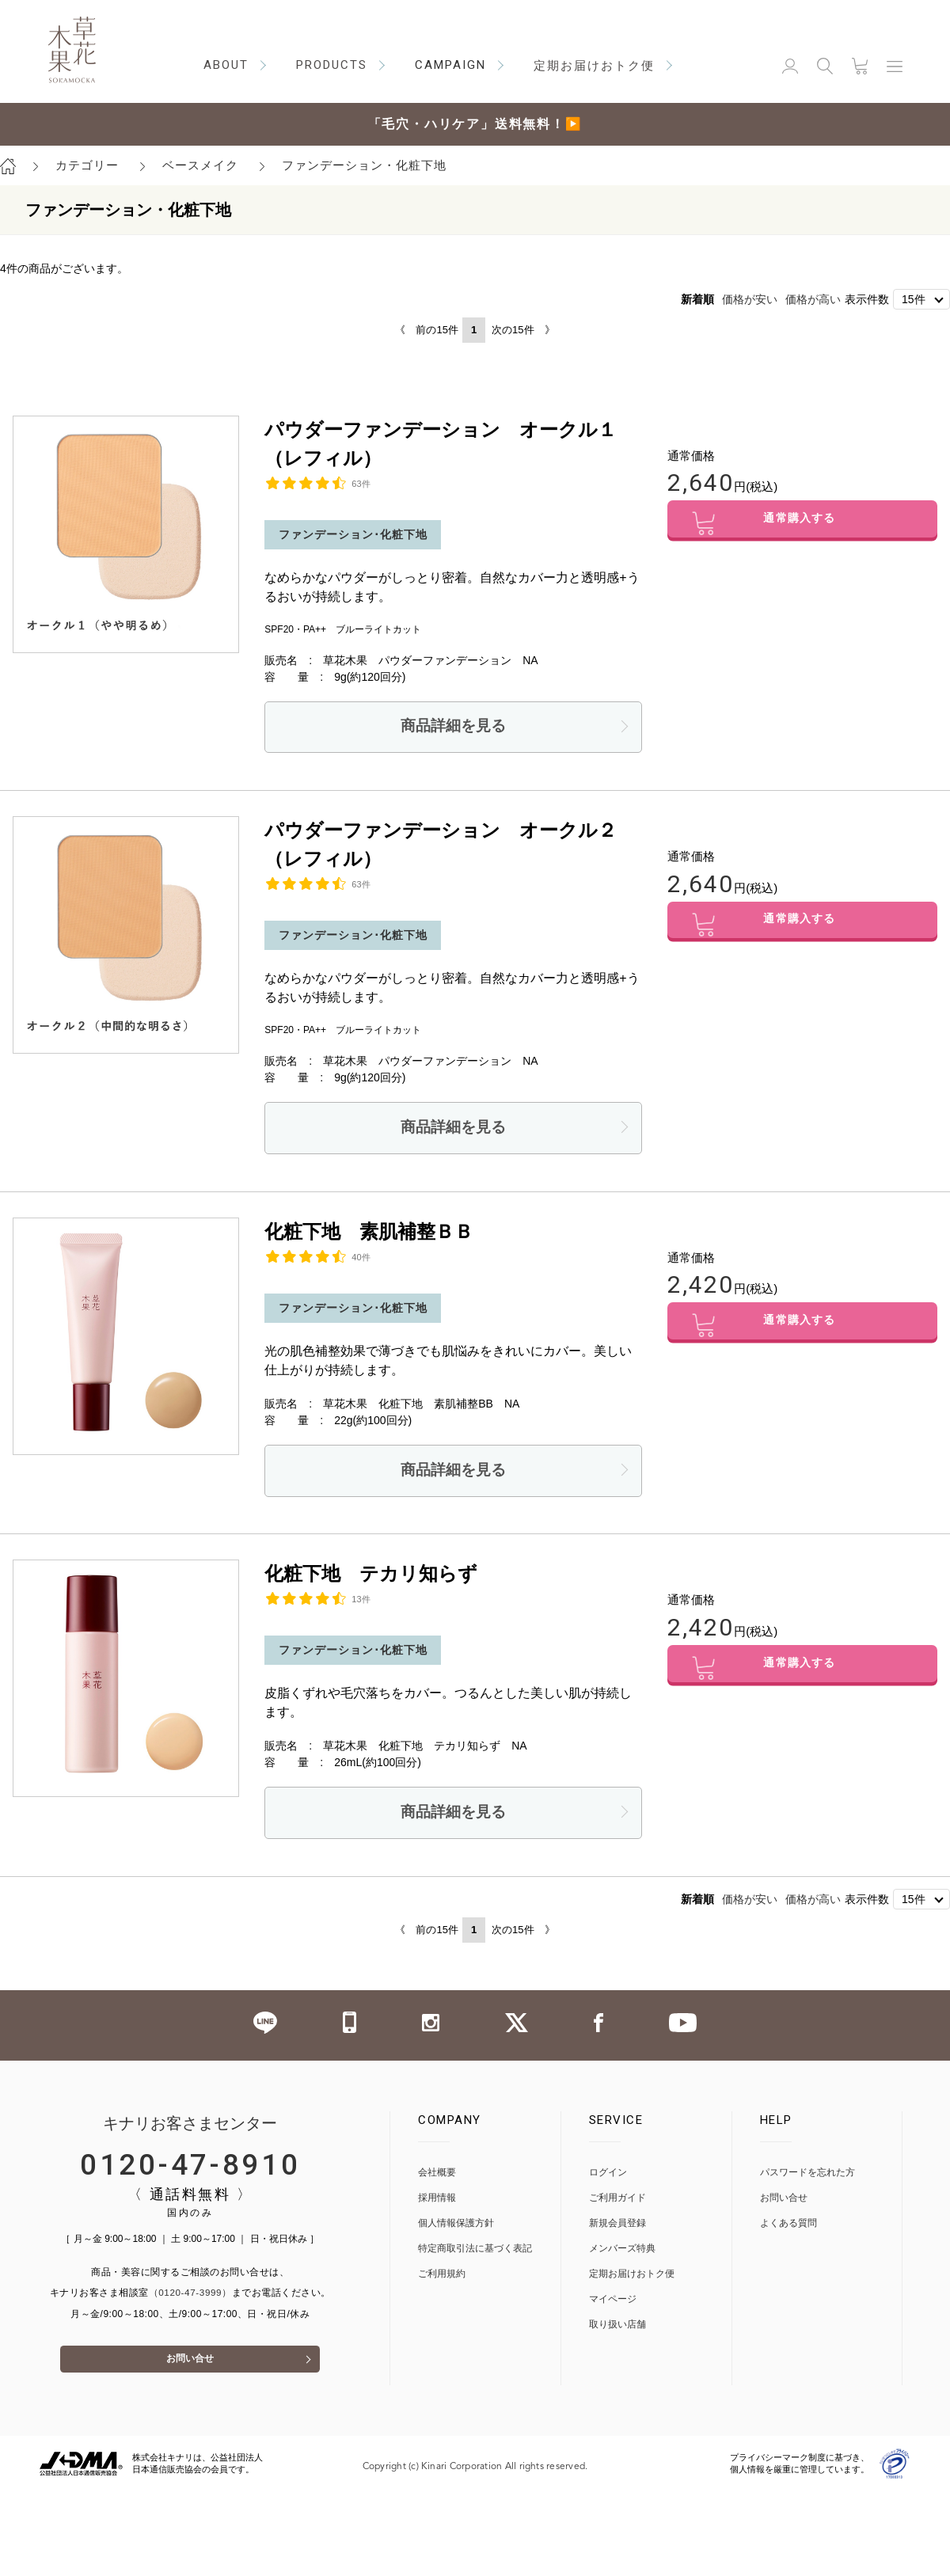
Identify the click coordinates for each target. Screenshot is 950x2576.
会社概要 (437, 2183)
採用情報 (437, 2208)
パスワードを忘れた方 (807, 2183)
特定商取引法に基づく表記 (475, 2259)
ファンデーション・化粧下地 (364, 165)
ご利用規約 (442, 2284)
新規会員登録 (617, 2233)
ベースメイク (200, 165)
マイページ (612, 2309)
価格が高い (813, 299)
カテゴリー (87, 165)
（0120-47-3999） (190, 2304)
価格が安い (749, 299)
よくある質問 (788, 2233)
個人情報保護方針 (456, 2233)
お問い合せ (190, 2376)
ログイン (608, 2183)
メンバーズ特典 (622, 2259)
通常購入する (803, 524)
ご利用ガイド (617, 2208)
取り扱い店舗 (617, 2335)
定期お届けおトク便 (631, 2284)
